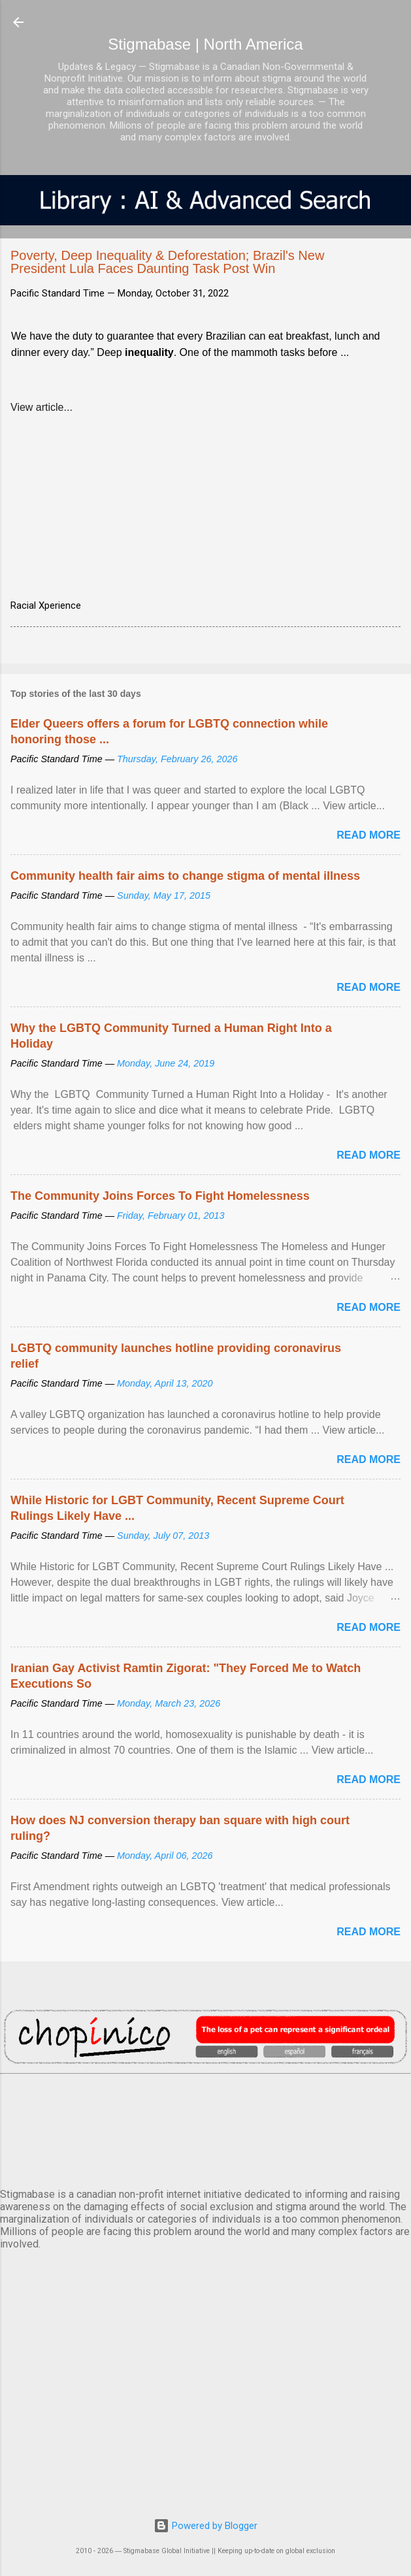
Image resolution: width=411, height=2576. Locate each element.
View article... (41, 407)
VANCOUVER (205, 2129)
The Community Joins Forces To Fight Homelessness (160, 1195)
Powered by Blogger (205, 2526)
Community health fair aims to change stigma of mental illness (185, 875)
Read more (369, 835)
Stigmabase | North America (205, 44)
